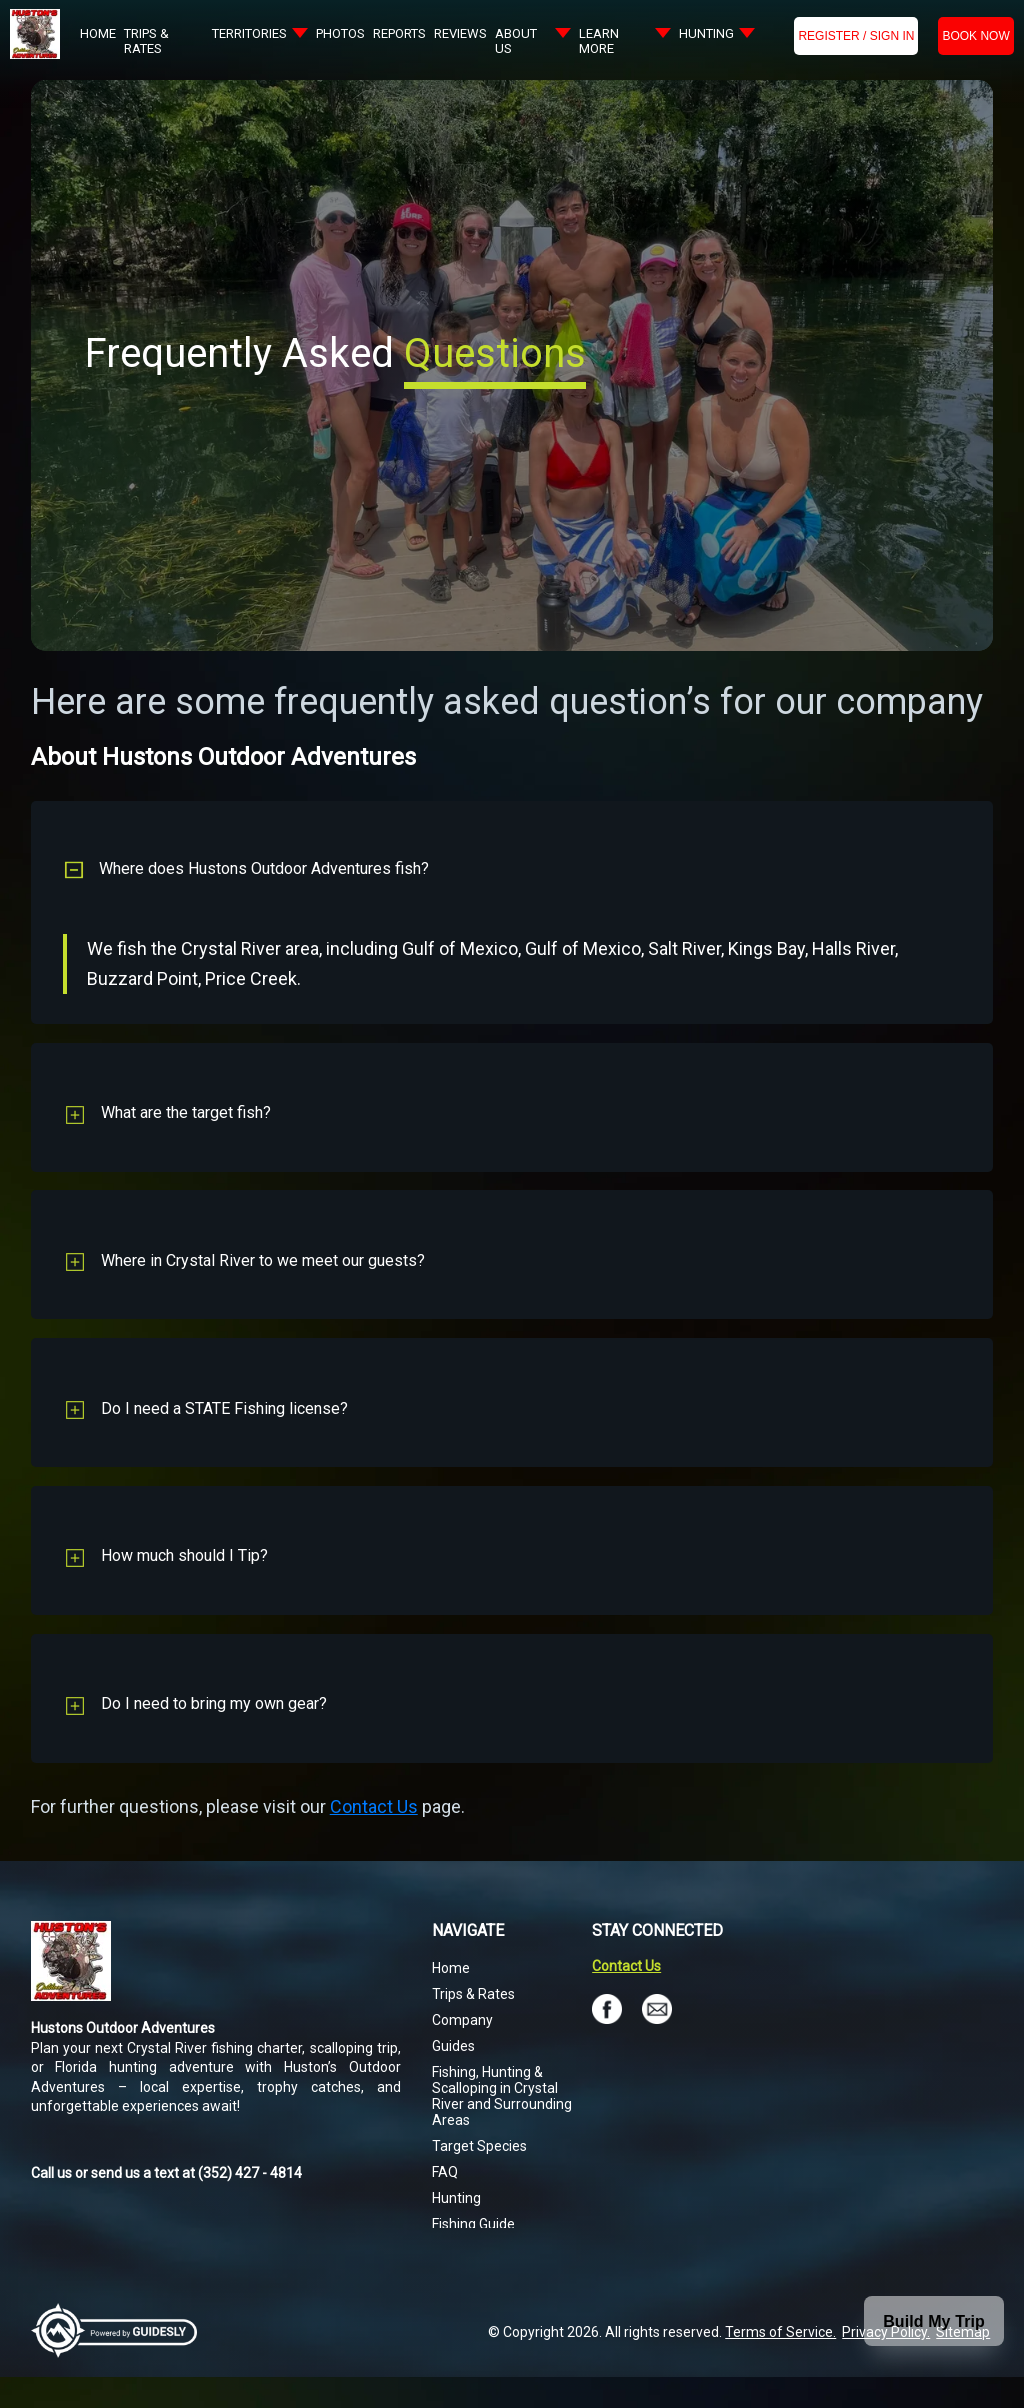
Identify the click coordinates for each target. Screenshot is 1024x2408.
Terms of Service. (780, 2363)
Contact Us (374, 1837)
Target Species (479, 2177)
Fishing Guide (473, 2255)
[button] (512, 863)
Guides (453, 2077)
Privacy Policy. (886, 2363)
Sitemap (963, 2363)
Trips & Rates (473, 2025)
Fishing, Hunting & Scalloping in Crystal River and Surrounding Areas (502, 2127)
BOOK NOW (975, 36)
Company (462, 2051)
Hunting (456, 2229)
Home (451, 1999)
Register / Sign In (856, 36)
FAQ (445, 2203)
